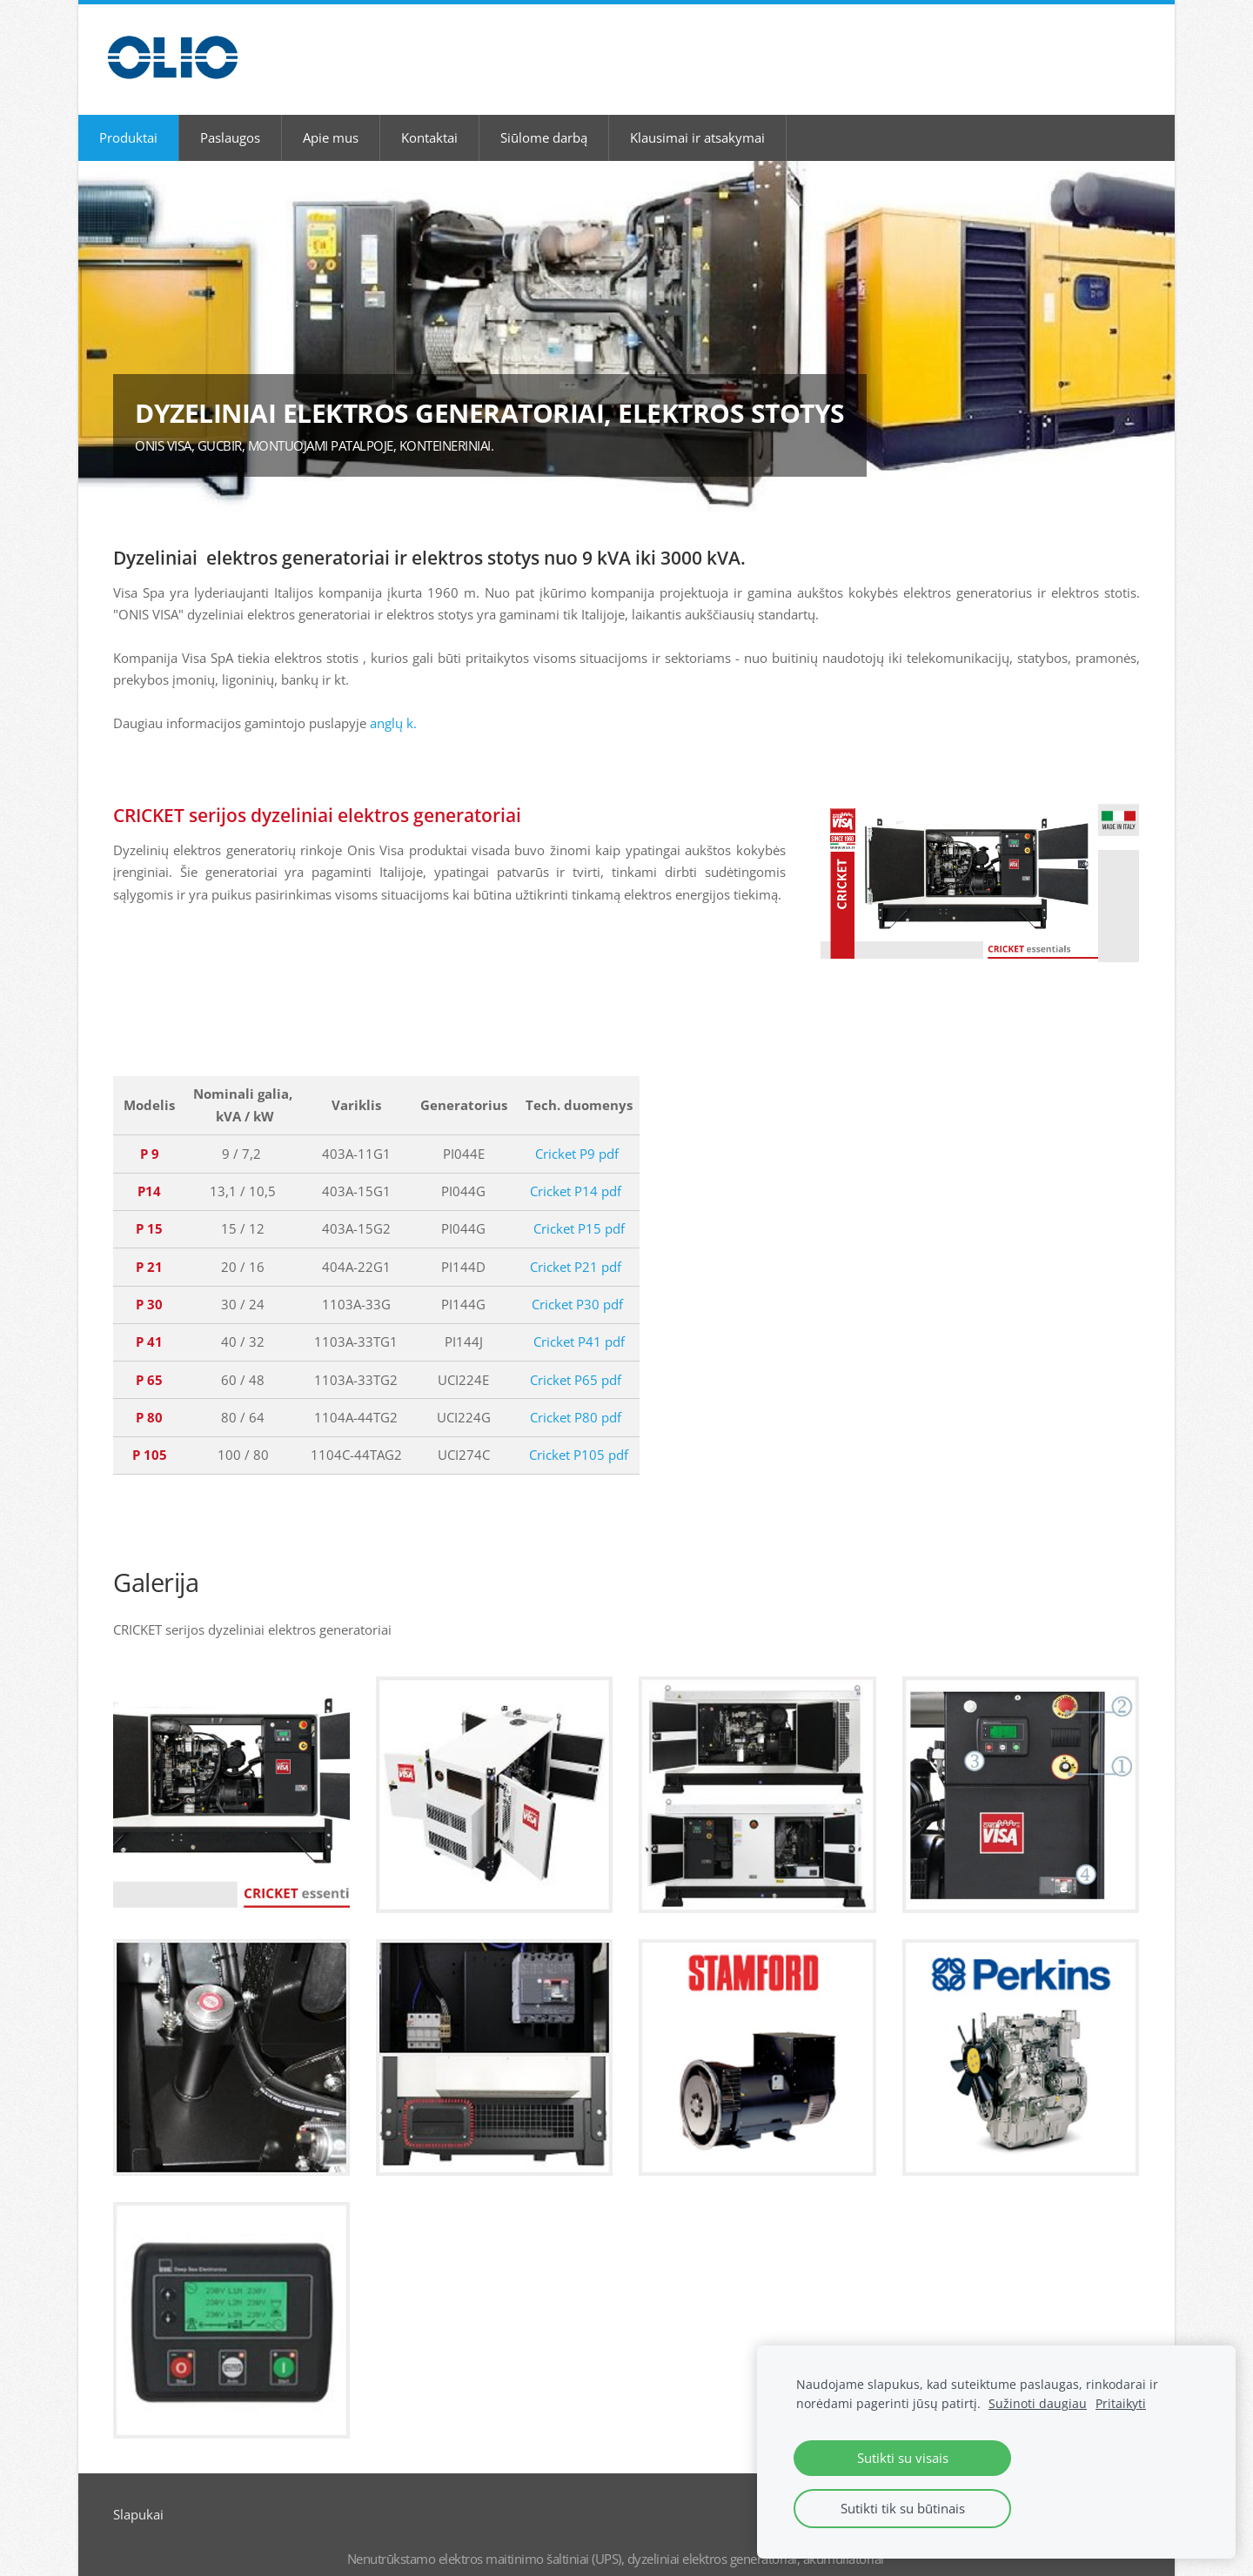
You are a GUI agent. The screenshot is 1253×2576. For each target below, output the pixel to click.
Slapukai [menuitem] (138, 2494)
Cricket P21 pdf (575, 1246)
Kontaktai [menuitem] (429, 117)
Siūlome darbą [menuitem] (543, 117)
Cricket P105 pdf (578, 1434)
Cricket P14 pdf (575, 1171)
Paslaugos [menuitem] (230, 117)
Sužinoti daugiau (1037, 2404)
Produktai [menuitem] (128, 117)
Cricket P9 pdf (577, 1133)
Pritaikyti (1121, 2404)
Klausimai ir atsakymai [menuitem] (697, 117)
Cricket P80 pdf (575, 1397)
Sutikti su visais (902, 2457)
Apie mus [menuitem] (330, 117)
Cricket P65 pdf (575, 1359)
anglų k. (393, 703)
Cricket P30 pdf (577, 1284)
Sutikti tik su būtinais (903, 2508)
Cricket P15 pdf (579, 1208)
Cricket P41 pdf (579, 1321)
